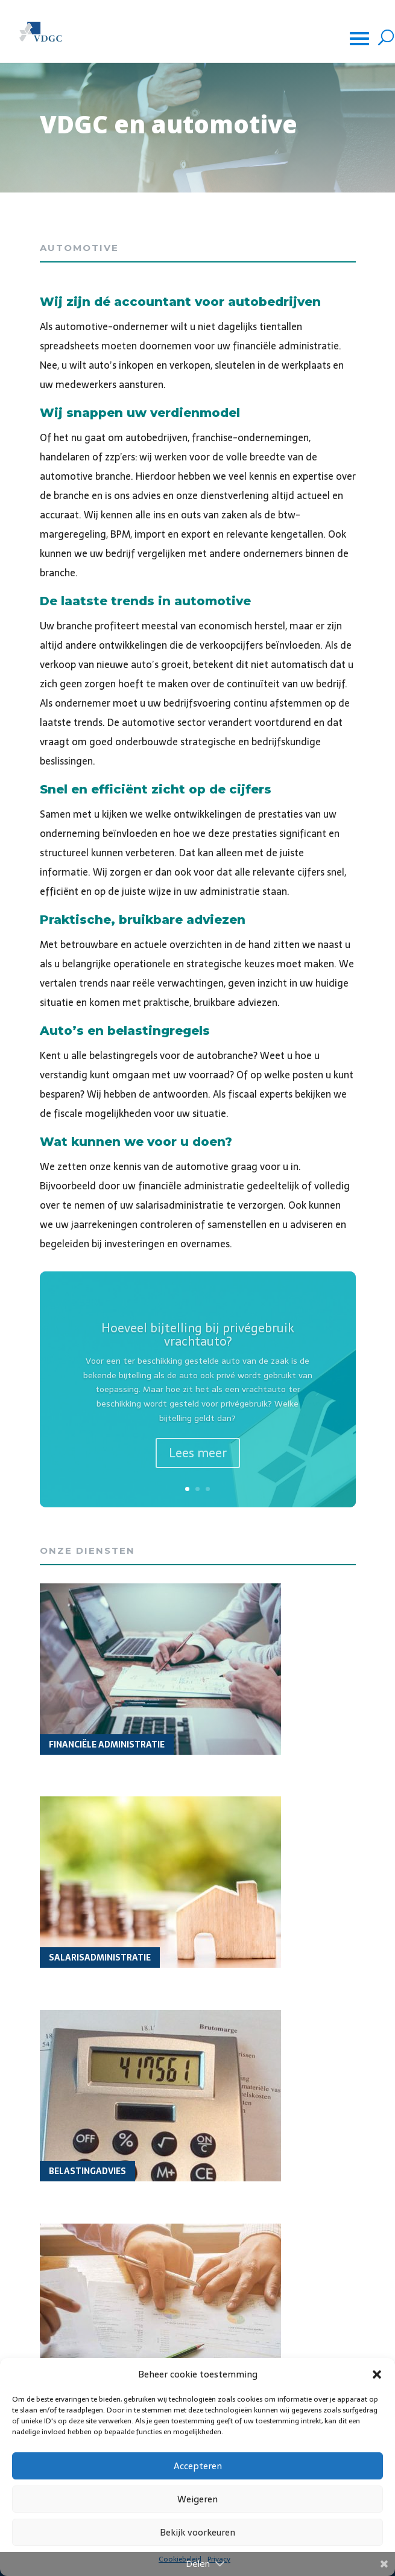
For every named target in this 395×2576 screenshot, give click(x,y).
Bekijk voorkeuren (197, 2532)
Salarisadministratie (100, 1957)
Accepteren (198, 2465)
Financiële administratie (107, 1744)
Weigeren (197, 2499)
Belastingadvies (87, 2171)
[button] (377, 2374)
